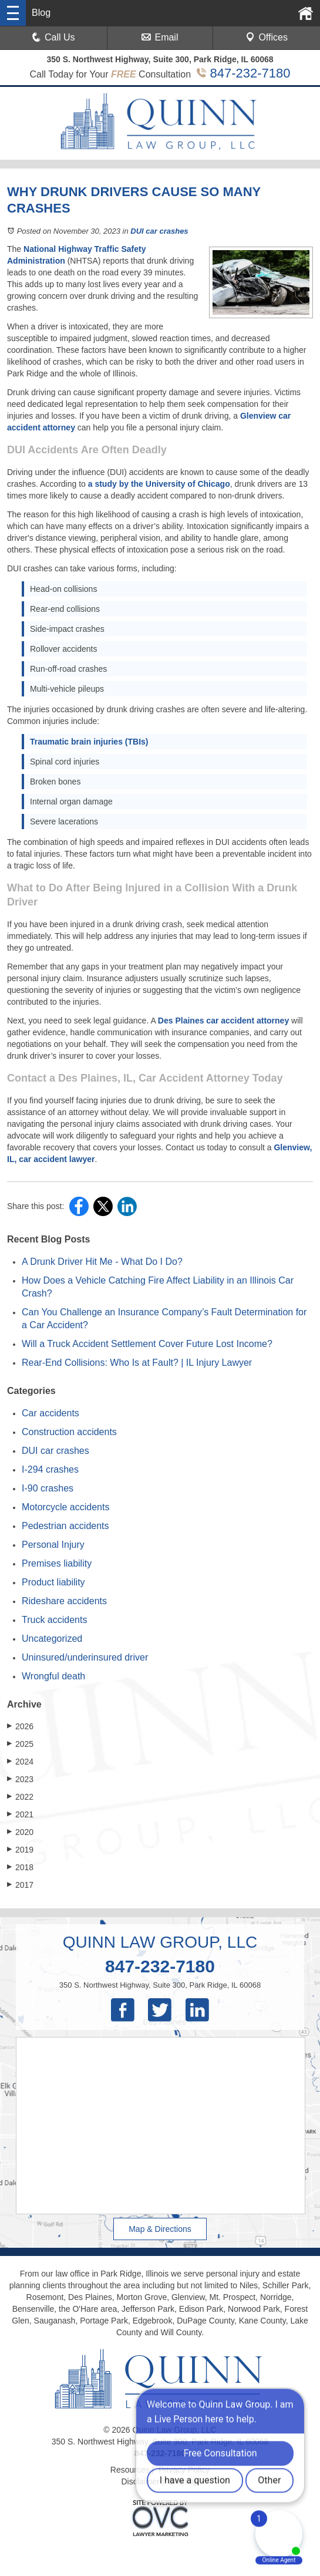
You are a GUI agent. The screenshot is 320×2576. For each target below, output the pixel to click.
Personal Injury (53, 1545)
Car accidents (50, 1413)
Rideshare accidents (64, 1601)
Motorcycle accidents (65, 1507)
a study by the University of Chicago (159, 484)
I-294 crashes (50, 1469)
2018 (20, 1867)
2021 (20, 1814)
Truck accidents (54, 1620)
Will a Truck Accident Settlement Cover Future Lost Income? (147, 1344)
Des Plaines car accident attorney (223, 1020)
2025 (20, 1743)
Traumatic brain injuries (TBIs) (89, 741)
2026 (20, 1726)
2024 (20, 1761)
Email (160, 37)
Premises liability (57, 1563)
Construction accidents (69, 1432)
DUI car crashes (159, 231)
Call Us (53, 37)
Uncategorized (52, 1639)
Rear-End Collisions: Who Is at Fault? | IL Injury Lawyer (137, 1363)
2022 (20, 1796)
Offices (266, 37)
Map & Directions (160, 2229)
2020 (20, 1831)
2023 (20, 1778)
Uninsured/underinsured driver (85, 1657)
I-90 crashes (47, 1488)
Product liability (53, 1582)
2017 (20, 1884)
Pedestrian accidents (65, 1526)
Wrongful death (53, 1676)
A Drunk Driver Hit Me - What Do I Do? (102, 1262)
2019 (20, 1849)
